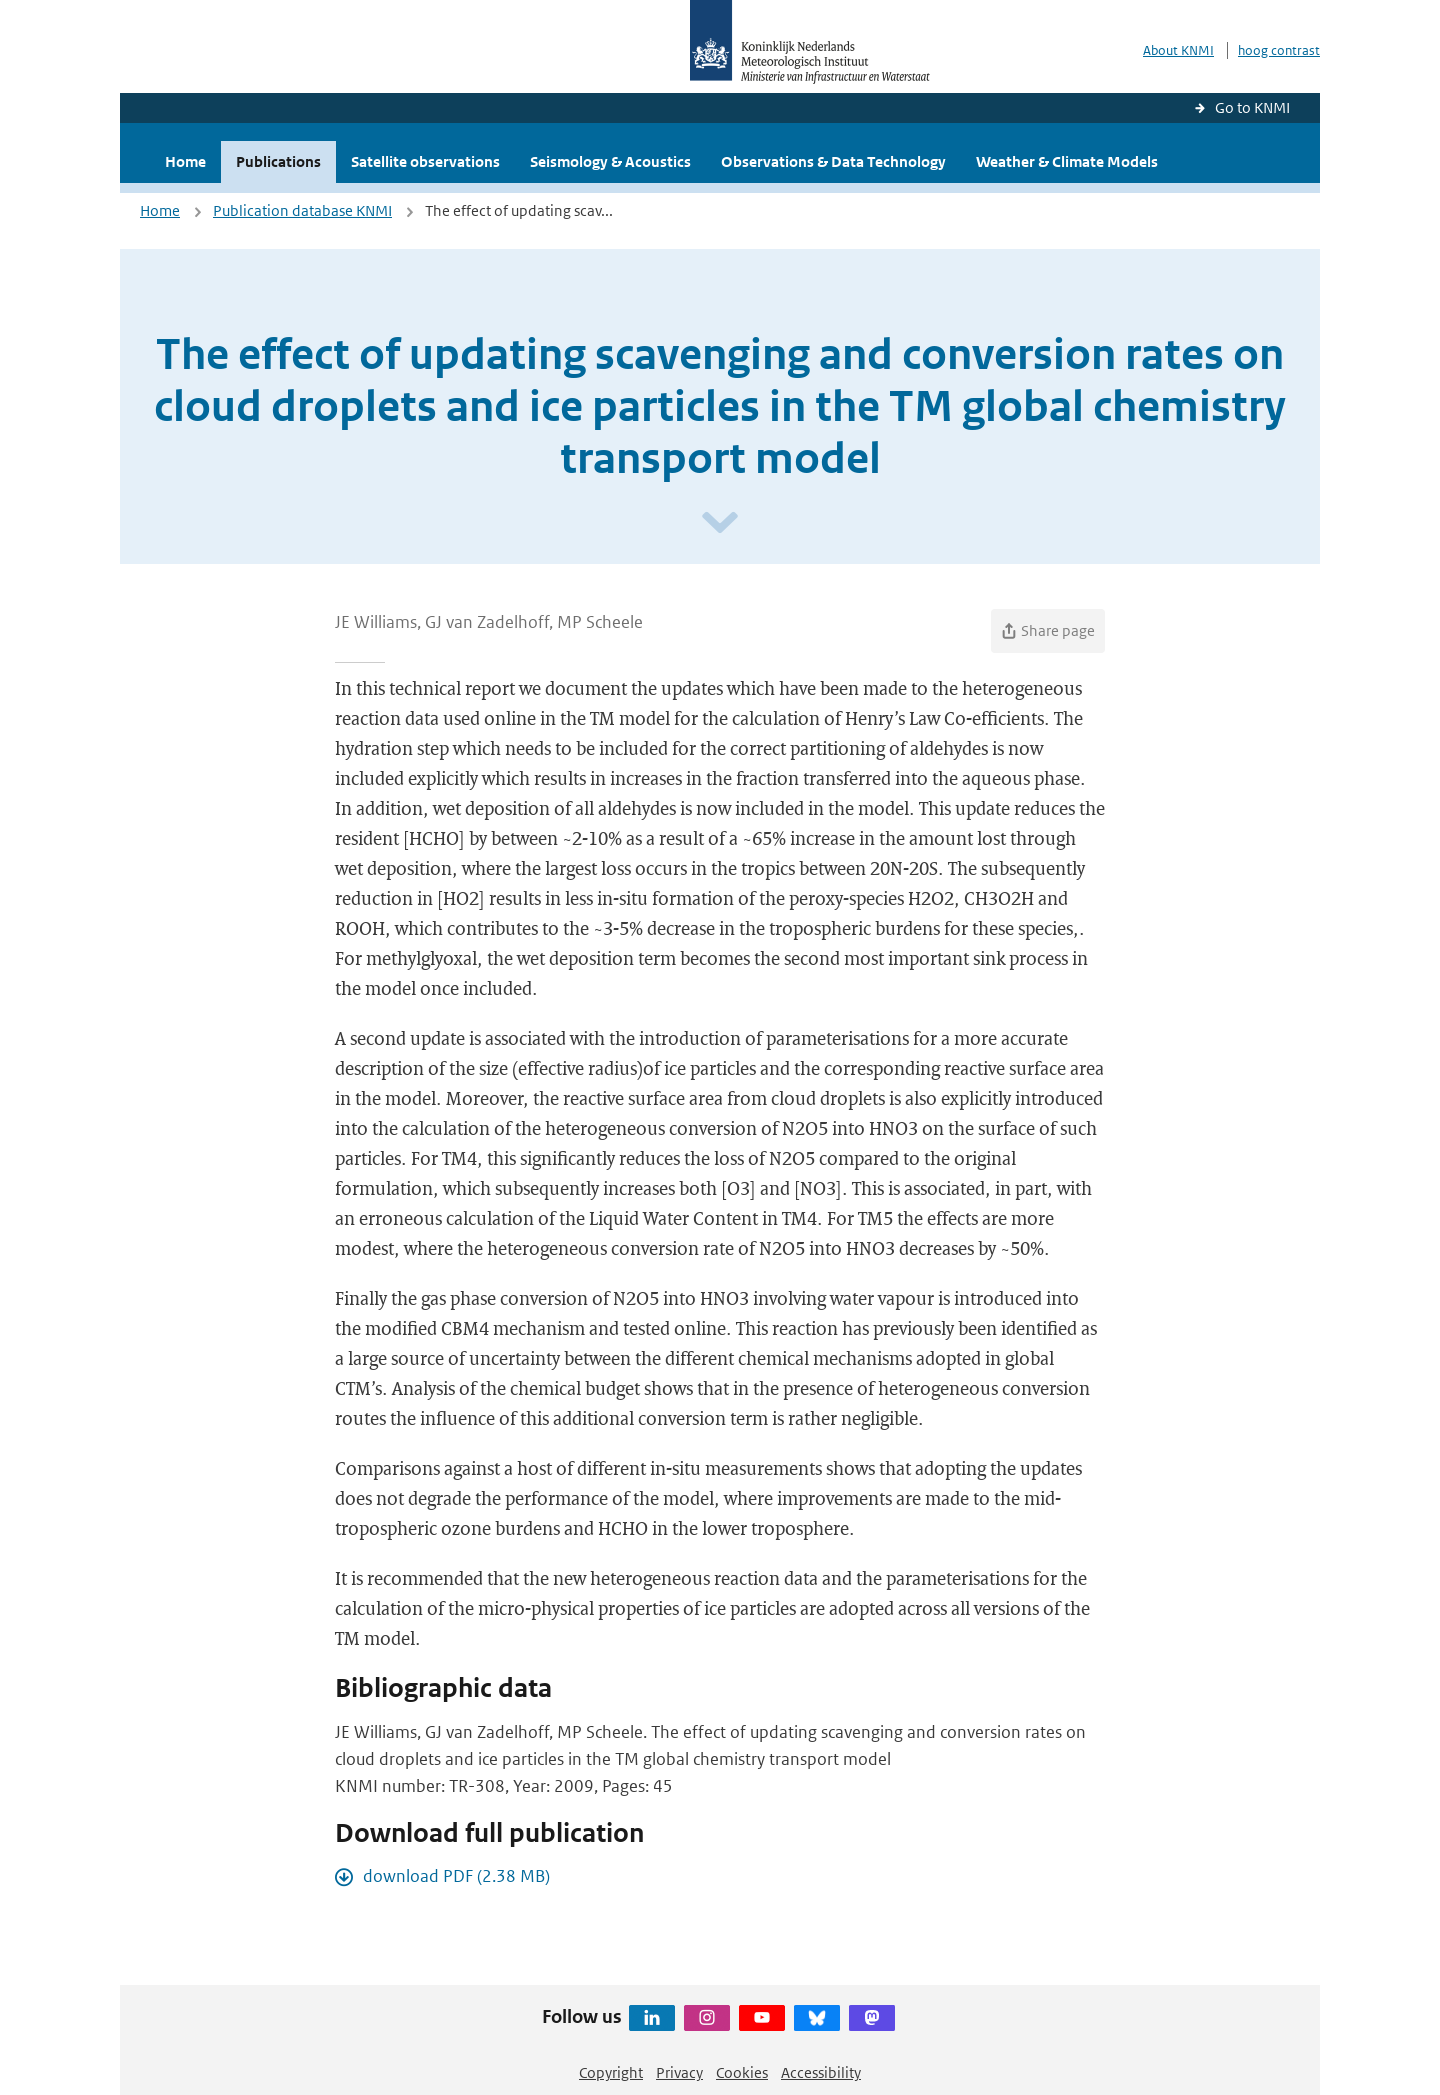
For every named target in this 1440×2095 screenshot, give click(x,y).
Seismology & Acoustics (610, 161)
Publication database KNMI (302, 210)
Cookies (742, 2072)
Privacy (679, 2072)
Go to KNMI (1252, 107)
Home (185, 161)
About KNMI (1178, 50)
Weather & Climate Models (1067, 161)
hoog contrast (1279, 50)
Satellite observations (425, 161)
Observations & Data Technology (833, 161)
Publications (278, 161)
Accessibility (821, 2072)
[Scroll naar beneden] (720, 523)
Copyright (611, 2072)
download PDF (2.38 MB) (456, 1876)
